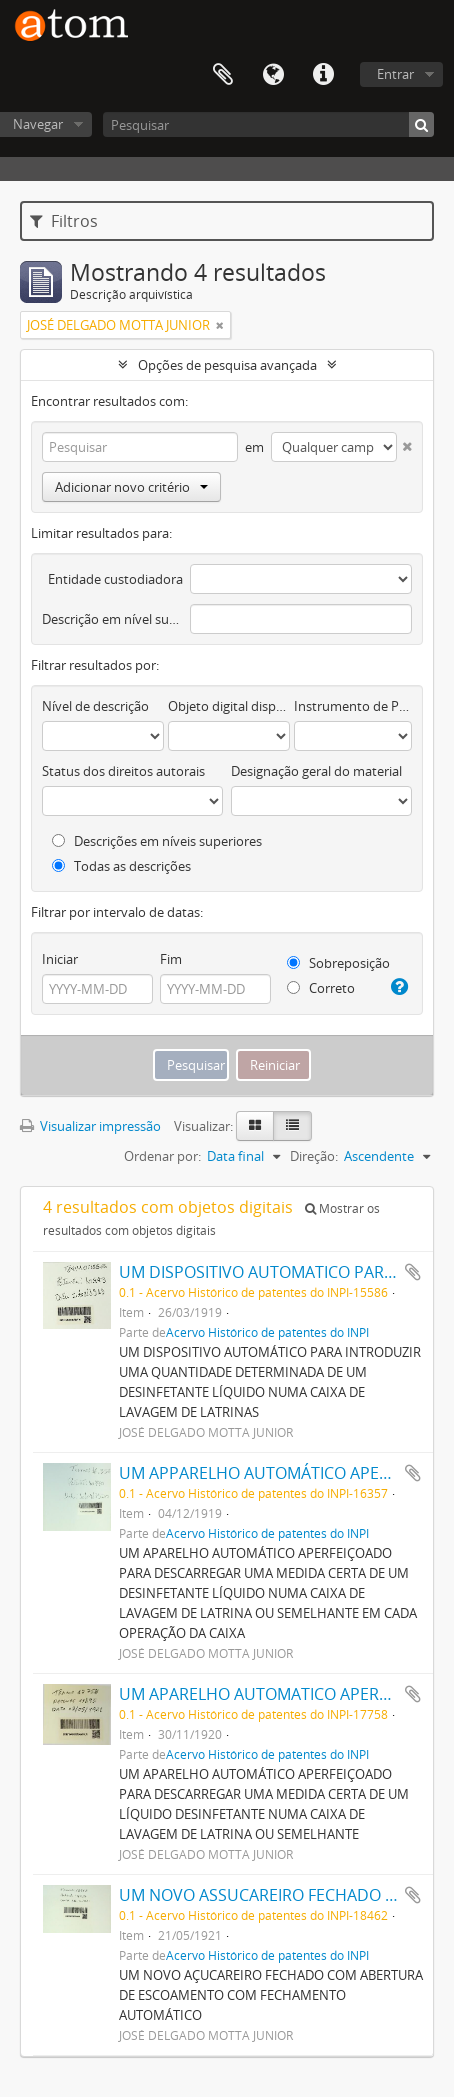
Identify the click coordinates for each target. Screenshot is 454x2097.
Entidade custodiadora (115, 579)
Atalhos (323, 75)
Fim (171, 959)
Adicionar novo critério (131, 487)
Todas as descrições (121, 866)
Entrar (395, 74)
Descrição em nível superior (112, 619)
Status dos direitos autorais (123, 771)
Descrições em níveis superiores (157, 841)
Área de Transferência (223, 75)
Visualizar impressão (90, 1126)
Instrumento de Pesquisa (353, 706)
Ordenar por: (162, 1156)
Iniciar (60, 959)
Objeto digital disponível (229, 706)
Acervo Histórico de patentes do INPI (267, 1332)
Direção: (314, 1156)
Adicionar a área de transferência (413, 1272)
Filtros (64, 221)
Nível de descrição (95, 706)
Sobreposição (338, 963)
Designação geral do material (316, 771)
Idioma (273, 75)
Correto (321, 988)
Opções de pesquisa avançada (227, 365)
